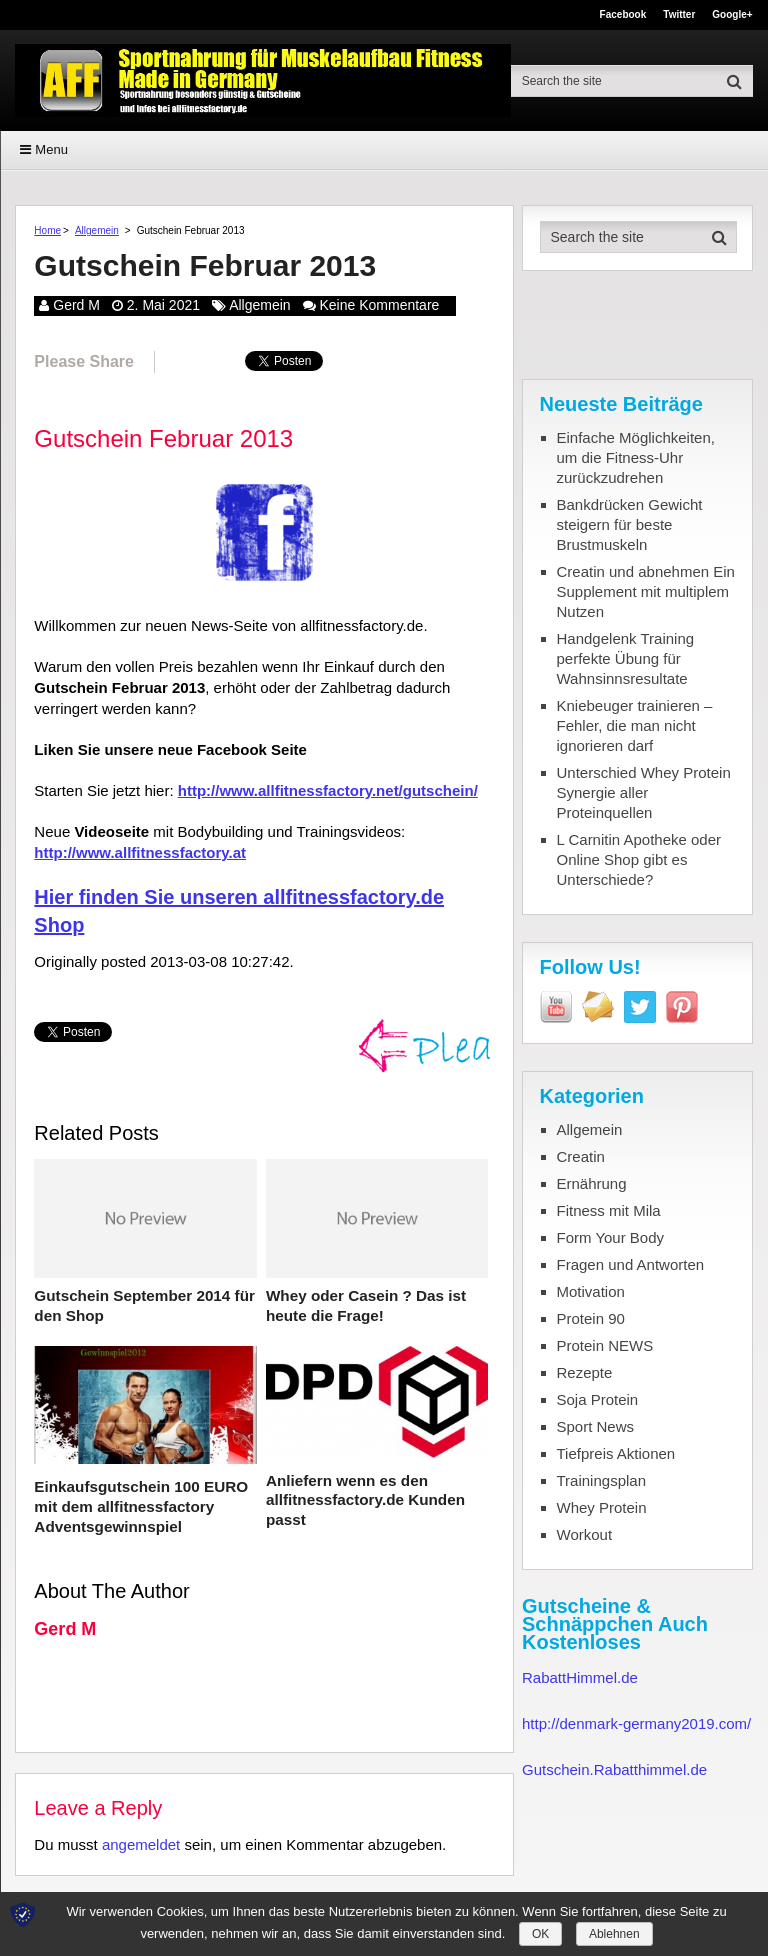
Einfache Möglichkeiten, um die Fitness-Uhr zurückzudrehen (636, 457)
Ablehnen (614, 1934)
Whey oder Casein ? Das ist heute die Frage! (364, 1305)
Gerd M (76, 305)
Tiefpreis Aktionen (616, 1453)
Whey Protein (602, 1507)
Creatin (581, 1156)
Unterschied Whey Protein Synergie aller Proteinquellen (644, 792)
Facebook (623, 15)
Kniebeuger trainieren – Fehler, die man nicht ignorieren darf (635, 725)
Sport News (596, 1426)
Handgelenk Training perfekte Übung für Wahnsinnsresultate (626, 658)
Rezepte (585, 1372)
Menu (51, 149)
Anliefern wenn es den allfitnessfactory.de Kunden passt (364, 1499)
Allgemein (97, 230)
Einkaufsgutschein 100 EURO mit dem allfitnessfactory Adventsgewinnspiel (139, 1506)
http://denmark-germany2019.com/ (636, 1723)
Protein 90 (591, 1318)
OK (540, 1934)
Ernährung (592, 1183)
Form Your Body (611, 1237)
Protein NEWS (605, 1345)
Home (47, 230)
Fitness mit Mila (609, 1210)
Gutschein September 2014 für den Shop (142, 1305)
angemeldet (141, 1842)
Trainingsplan (602, 1480)
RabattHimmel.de (580, 1677)
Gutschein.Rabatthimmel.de (614, 1769)
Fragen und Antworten (631, 1264)
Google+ (732, 15)
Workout (585, 1534)
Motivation (591, 1291)
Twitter (679, 15)
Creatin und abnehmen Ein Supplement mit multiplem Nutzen (646, 591)
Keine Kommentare (380, 305)
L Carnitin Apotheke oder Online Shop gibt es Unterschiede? (639, 859)
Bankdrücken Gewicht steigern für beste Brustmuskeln (630, 524)
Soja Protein (598, 1399)
